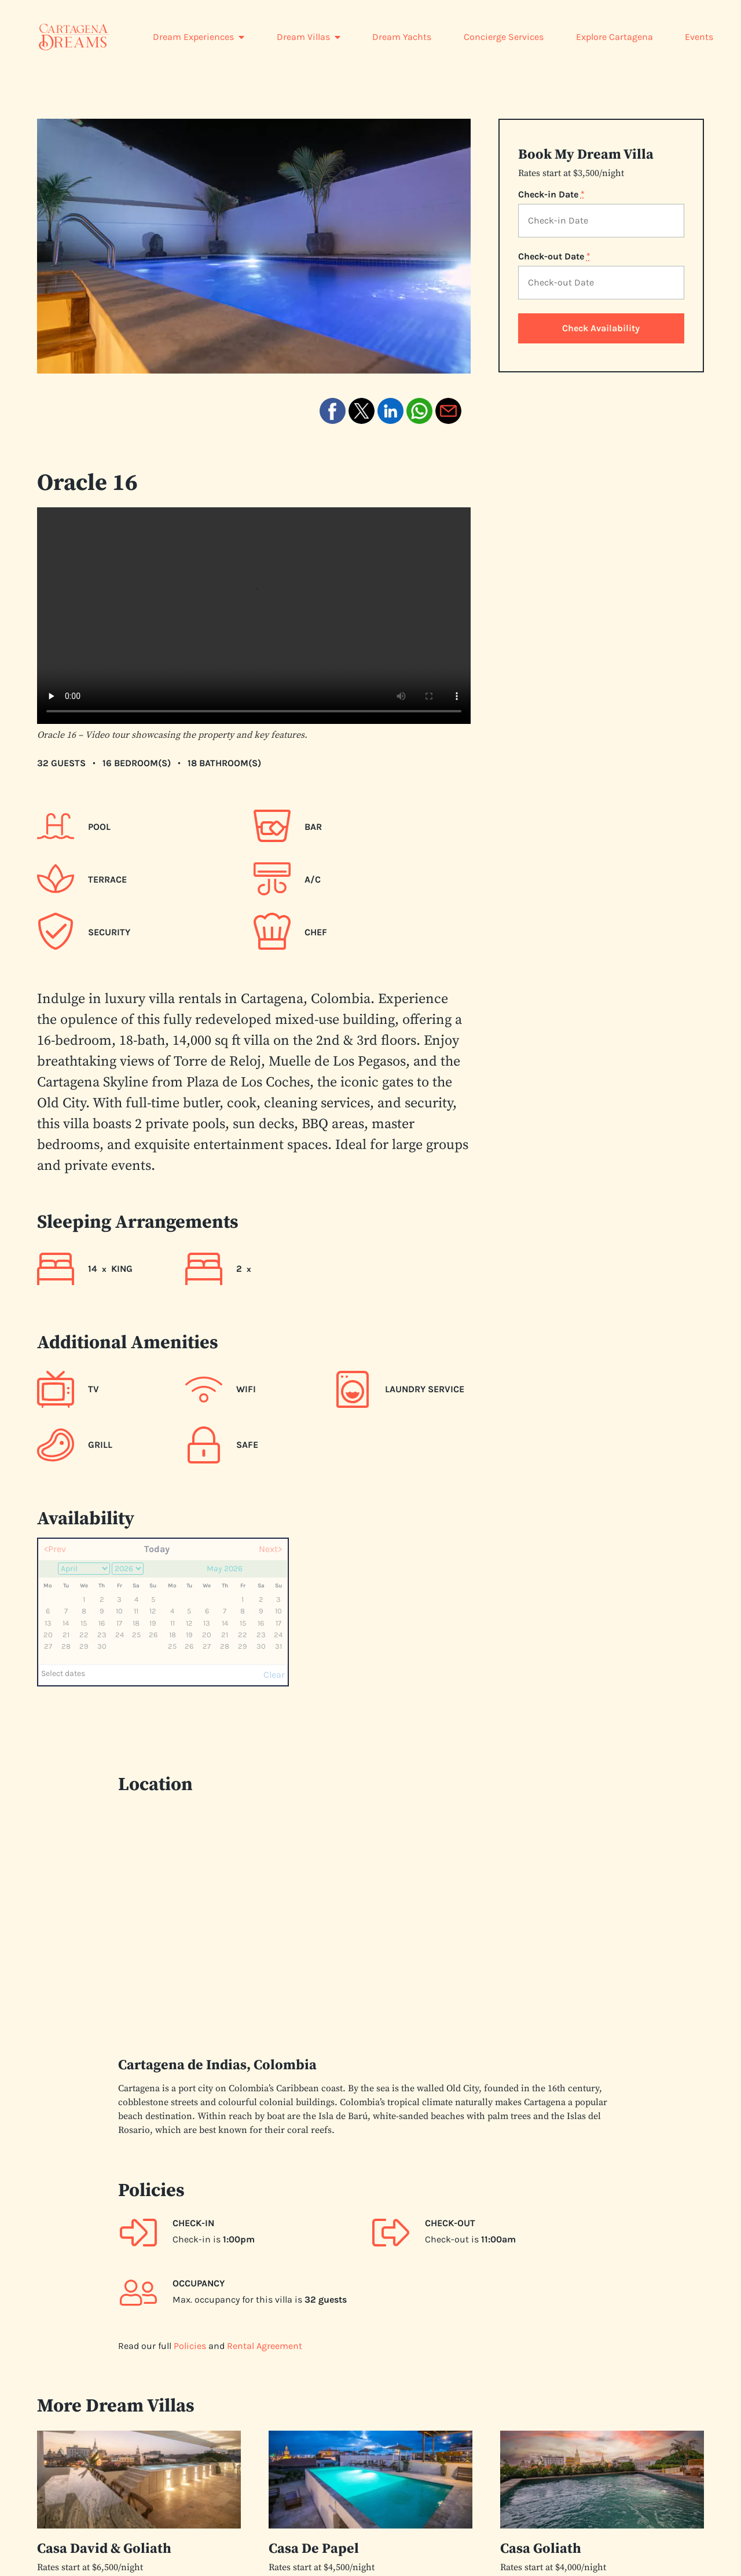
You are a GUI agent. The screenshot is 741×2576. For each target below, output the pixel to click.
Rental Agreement (264, 2345)
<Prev (55, 1548)
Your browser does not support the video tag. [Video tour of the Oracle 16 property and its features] (254, 615)
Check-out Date (554, 256)
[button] (333, 411)
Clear (274, 1674)
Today (157, 1548)
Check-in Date (551, 194)
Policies (190, 2345)
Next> (270, 1548)
